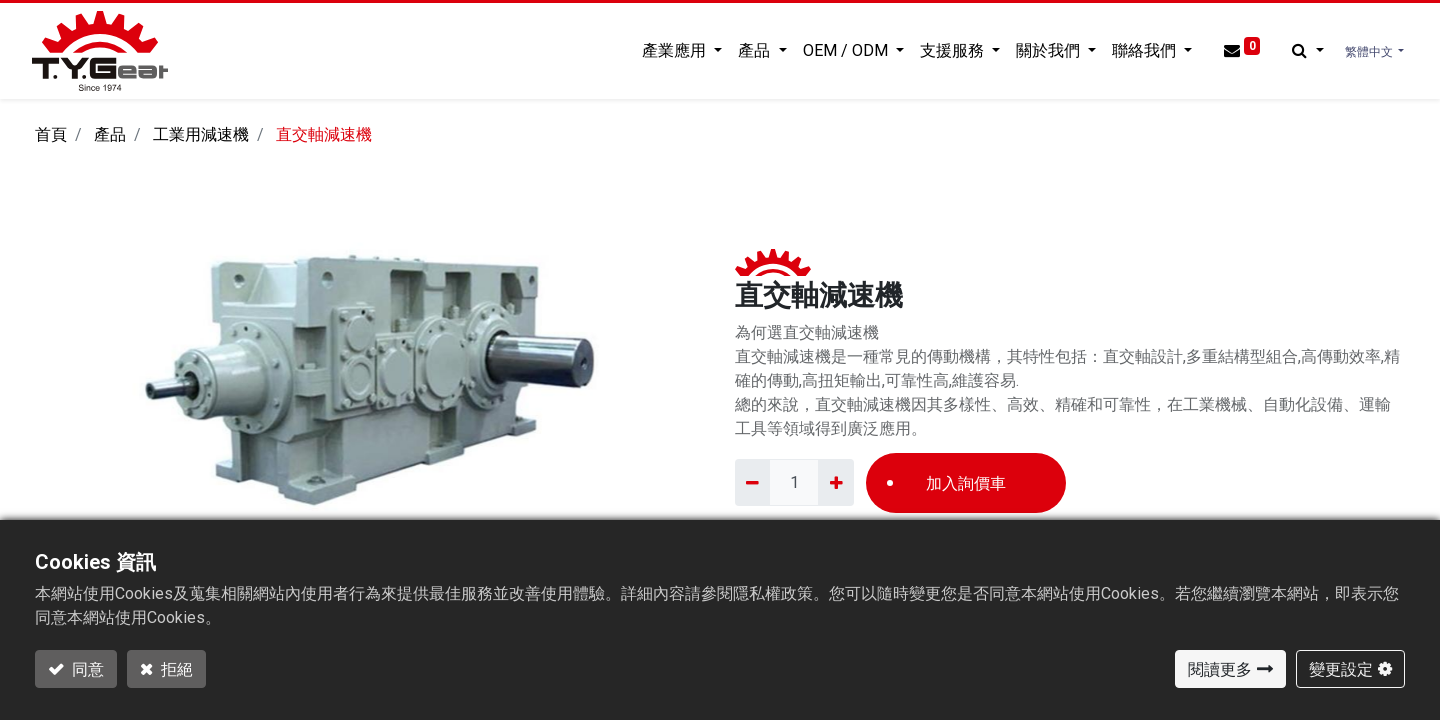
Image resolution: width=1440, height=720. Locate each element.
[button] (1304, 51)
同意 (86, 669)
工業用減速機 (201, 134)
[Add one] (835, 482)
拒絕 (175, 669)
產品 (110, 134)
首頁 (51, 134)
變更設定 (1341, 669)
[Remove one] (752, 482)
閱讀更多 (1220, 669)
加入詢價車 (966, 483)
